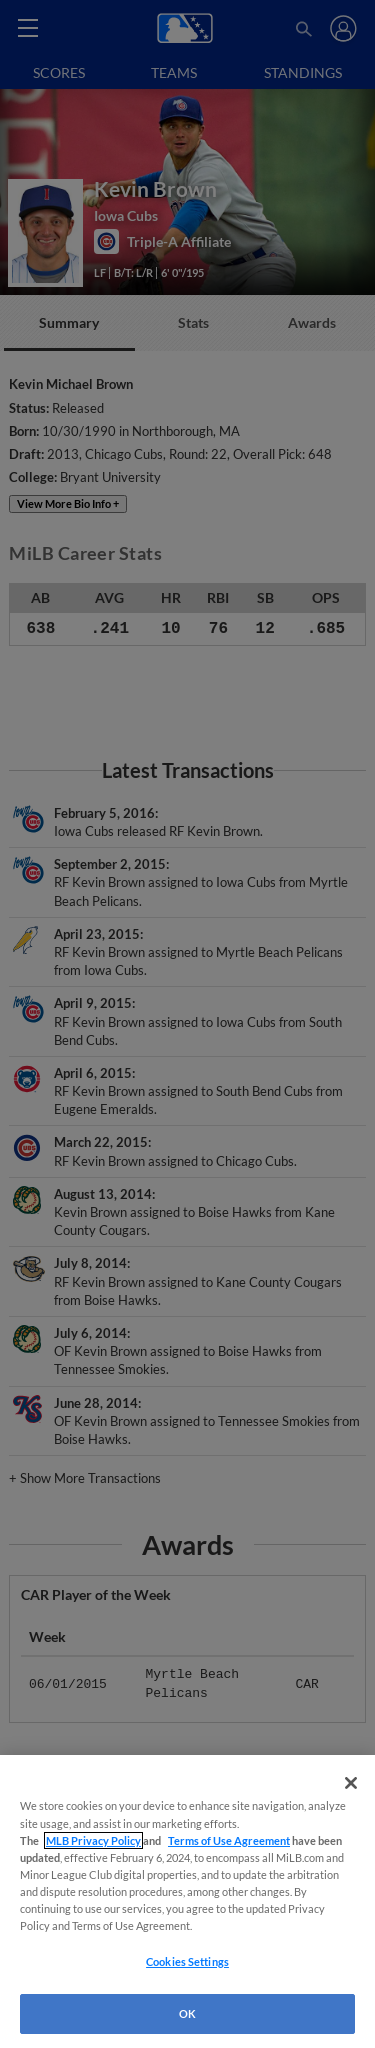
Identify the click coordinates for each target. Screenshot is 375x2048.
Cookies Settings (187, 1961)
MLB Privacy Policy (93, 1840)
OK (187, 2013)
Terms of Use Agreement (229, 1840)
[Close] (351, 1783)
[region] (187, 1901)
